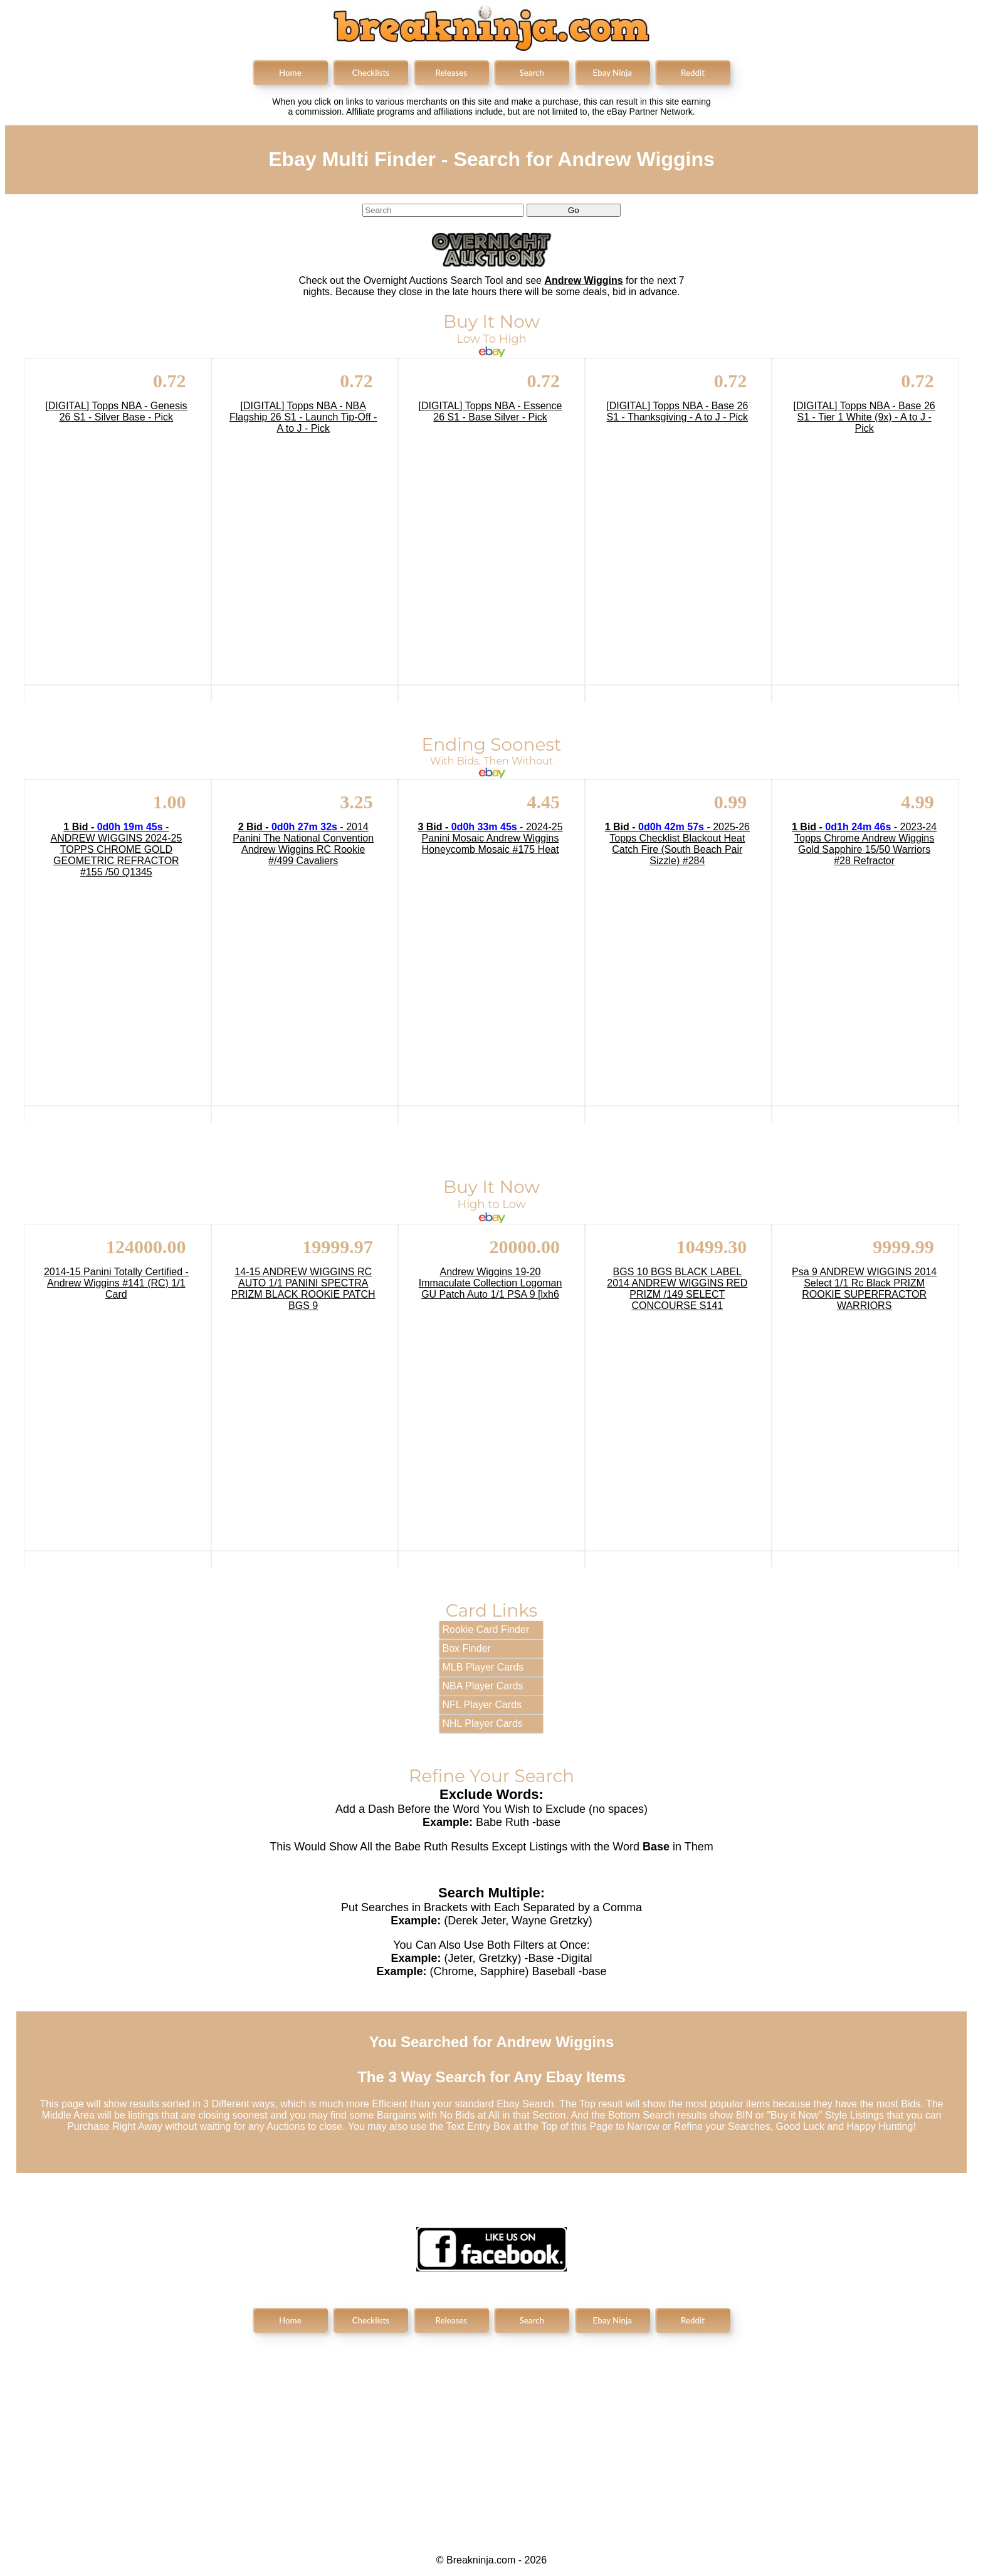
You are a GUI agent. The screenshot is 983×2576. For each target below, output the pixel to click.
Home (290, 73)
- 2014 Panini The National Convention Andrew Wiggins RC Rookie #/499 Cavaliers (303, 843)
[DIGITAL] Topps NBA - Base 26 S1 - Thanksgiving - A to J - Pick (677, 411)
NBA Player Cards (483, 1686)
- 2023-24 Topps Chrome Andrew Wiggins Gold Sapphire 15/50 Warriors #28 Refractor (864, 843)
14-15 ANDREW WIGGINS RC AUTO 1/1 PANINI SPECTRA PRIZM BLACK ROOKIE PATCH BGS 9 (303, 1288)
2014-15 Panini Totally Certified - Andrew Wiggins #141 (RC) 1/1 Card (116, 1283)
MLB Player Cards (483, 1667)
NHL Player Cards (483, 1723)
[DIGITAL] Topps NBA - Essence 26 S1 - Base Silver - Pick (490, 411)
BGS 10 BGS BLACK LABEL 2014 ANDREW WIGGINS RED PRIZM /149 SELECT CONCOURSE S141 (677, 1288)
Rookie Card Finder (486, 1629)
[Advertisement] (491, 2433)
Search (532, 73)
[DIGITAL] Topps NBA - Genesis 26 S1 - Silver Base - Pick (116, 411)
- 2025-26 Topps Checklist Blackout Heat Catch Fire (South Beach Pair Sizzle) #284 (677, 843)
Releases (451, 73)
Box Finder (467, 1648)
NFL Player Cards (482, 1704)
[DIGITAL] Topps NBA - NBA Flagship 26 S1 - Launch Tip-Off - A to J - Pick (303, 417)
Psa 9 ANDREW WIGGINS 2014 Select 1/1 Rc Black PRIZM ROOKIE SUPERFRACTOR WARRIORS (864, 1288)
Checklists (370, 73)
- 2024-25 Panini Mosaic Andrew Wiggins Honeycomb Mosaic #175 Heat (490, 838)
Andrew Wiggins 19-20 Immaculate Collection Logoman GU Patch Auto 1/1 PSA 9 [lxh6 (490, 1283)
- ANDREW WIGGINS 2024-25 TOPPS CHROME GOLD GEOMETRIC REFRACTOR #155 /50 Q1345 (116, 849)
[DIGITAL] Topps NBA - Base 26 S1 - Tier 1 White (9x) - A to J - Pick (864, 417)
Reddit (693, 73)
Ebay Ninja (612, 73)
